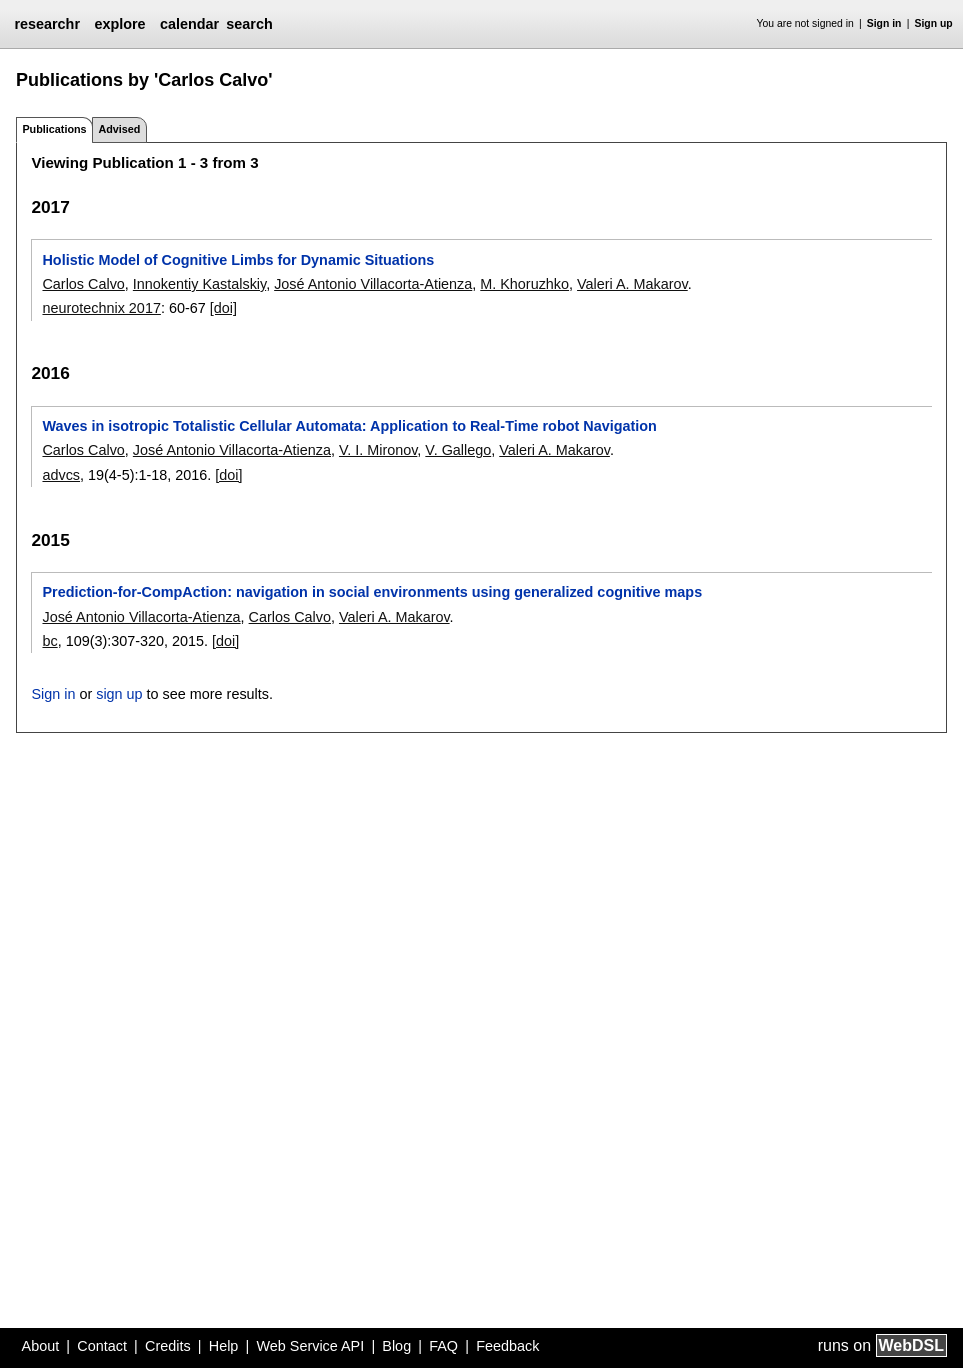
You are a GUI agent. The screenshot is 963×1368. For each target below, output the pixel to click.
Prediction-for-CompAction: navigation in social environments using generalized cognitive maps (372, 592)
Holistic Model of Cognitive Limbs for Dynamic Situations (238, 260)
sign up (119, 694)
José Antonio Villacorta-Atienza (373, 284)
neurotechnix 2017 (101, 308)
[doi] (223, 308)
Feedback (507, 1346)
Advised (119, 129)
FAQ (443, 1346)
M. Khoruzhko (524, 284)
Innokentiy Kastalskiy (199, 284)
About (41, 1346)
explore (119, 24)
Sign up (934, 23)
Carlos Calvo (83, 284)
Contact (102, 1346)
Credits (168, 1346)
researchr (47, 24)
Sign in (884, 23)
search (249, 24)
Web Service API (310, 1346)
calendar (189, 24)
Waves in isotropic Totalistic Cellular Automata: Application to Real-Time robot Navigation (349, 426)
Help (224, 1346)
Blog (396, 1346)
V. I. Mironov (378, 450)
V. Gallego (458, 450)
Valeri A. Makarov (632, 284)
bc (49, 641)
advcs (61, 475)
